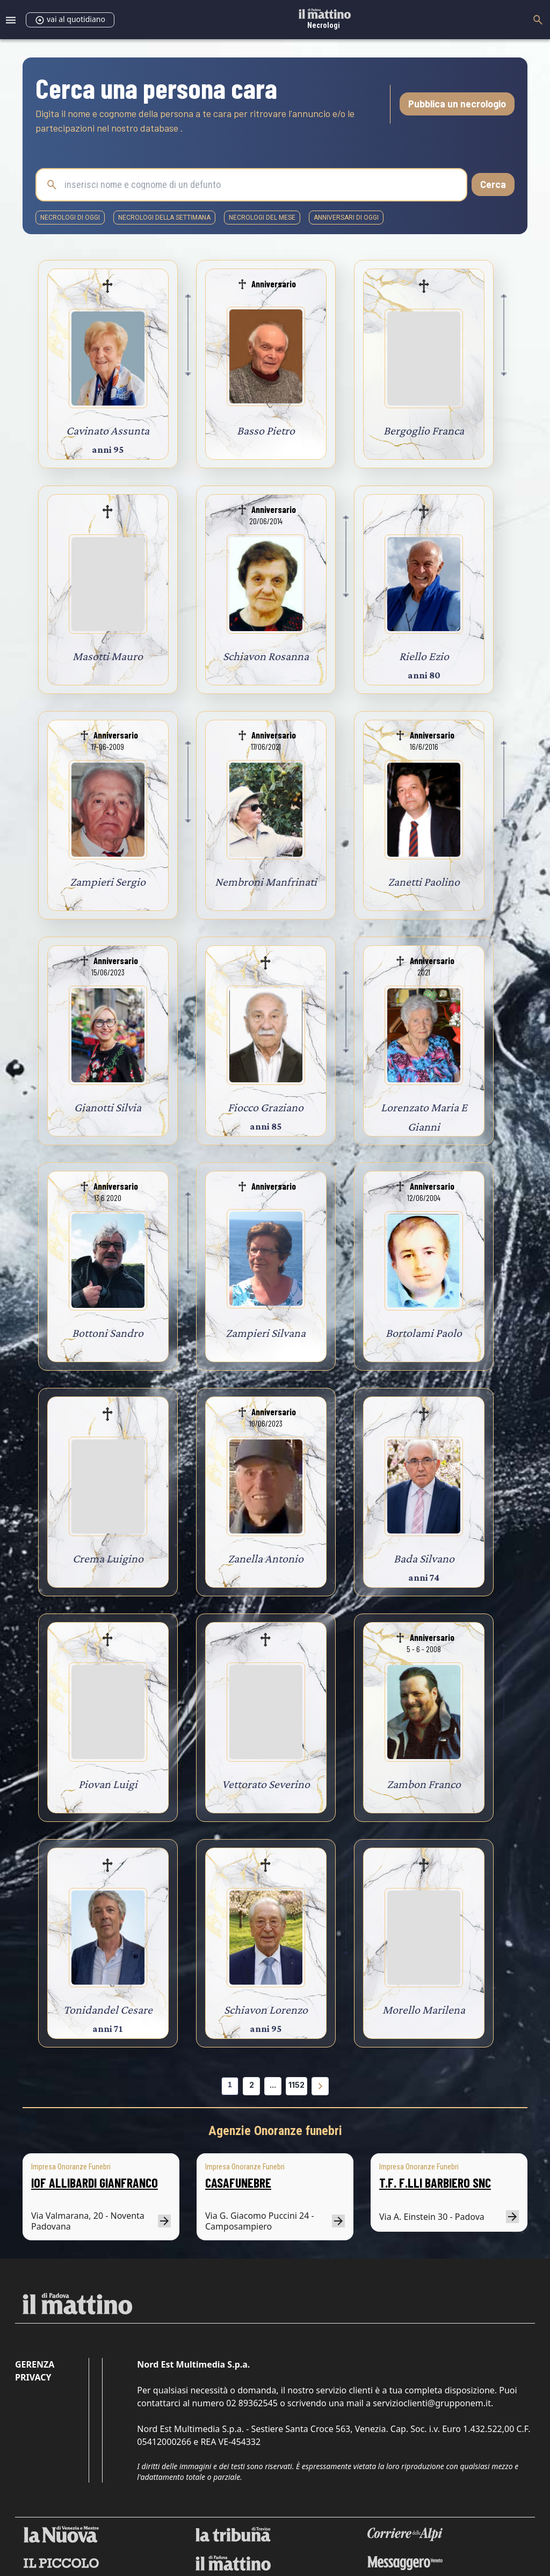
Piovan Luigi (108, 1784)
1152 (296, 2084)
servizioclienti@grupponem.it (432, 2403)
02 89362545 (252, 2403)
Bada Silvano (424, 1558)
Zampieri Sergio (108, 881)
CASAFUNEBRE (238, 2182)
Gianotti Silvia (107, 1107)
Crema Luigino (108, 1558)
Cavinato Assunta (107, 430)
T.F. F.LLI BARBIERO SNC (435, 2182)
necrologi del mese (262, 217)
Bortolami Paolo (424, 1333)
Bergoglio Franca (423, 430)
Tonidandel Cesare (108, 2009)
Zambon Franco (424, 1784)
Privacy (33, 2377)
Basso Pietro (266, 430)
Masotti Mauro (108, 656)
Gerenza (34, 2364)
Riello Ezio (424, 656)
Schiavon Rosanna (266, 656)
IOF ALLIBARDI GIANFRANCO (94, 2182)
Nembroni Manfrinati (266, 881)
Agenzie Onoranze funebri (275, 2130)
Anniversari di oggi (346, 217)
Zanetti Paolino (424, 881)
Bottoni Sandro (107, 1333)
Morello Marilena (423, 2009)
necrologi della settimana (164, 217)
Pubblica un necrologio (457, 104)
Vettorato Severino (266, 1784)
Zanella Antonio (265, 1558)
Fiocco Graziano (265, 1107)
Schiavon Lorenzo (266, 2009)
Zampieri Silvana (266, 1333)
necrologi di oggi (70, 217)
